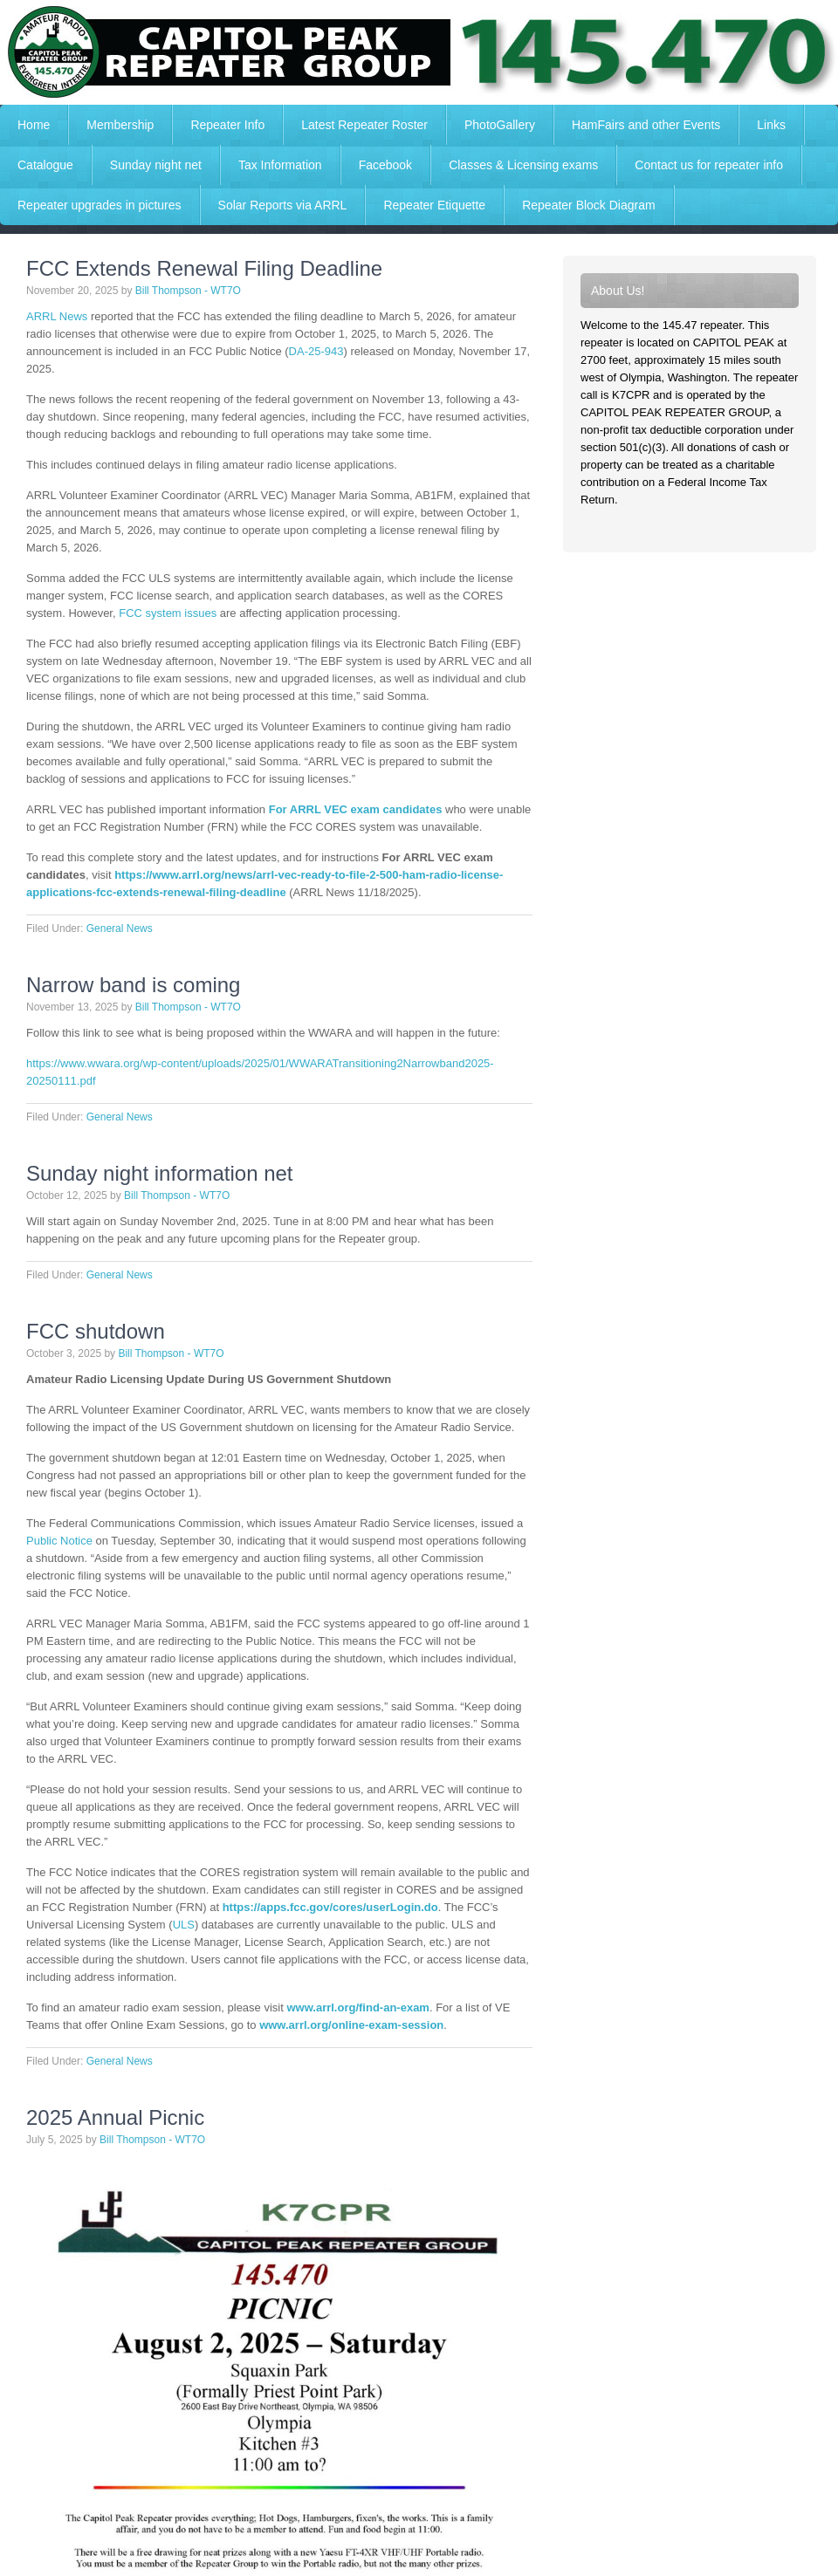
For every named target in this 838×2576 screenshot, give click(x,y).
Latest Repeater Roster (364, 125)
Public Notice (59, 1540)
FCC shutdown (95, 1331)
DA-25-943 (316, 351)
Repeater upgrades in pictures (99, 205)
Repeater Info (218, 125)
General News (119, 928)
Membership (120, 125)
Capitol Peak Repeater (419, 52)
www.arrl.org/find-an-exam (357, 2007)
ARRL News (56, 316)
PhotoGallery (499, 125)
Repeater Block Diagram (589, 205)
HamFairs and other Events (637, 125)
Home (33, 125)
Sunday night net (156, 165)
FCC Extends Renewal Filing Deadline (204, 268)
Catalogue (45, 165)
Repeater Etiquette (434, 205)
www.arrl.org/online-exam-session (351, 2024)
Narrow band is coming (133, 985)
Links (771, 125)
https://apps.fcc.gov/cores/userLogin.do (330, 1907)
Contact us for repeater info (709, 165)
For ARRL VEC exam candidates (356, 809)
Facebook (385, 165)
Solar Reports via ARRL (282, 205)
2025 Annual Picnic (115, 2117)
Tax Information (280, 165)
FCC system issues (167, 613)
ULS (184, 1924)
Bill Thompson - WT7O (188, 290)
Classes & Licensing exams (523, 165)
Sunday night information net (159, 1173)
